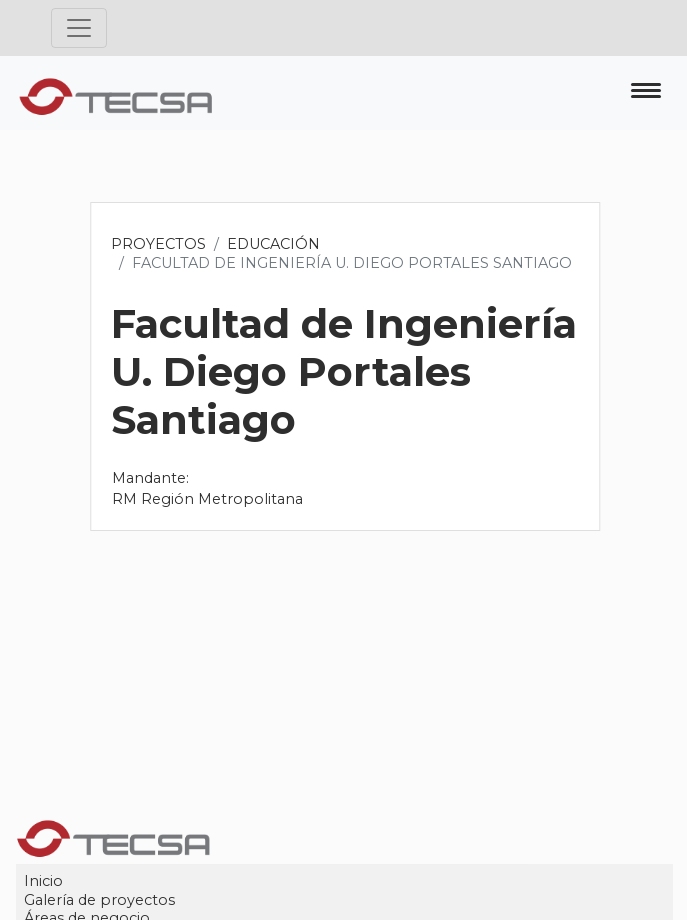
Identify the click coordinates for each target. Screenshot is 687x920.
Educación (274, 244)
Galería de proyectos (100, 900)
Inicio (44, 881)
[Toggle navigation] (79, 28)
